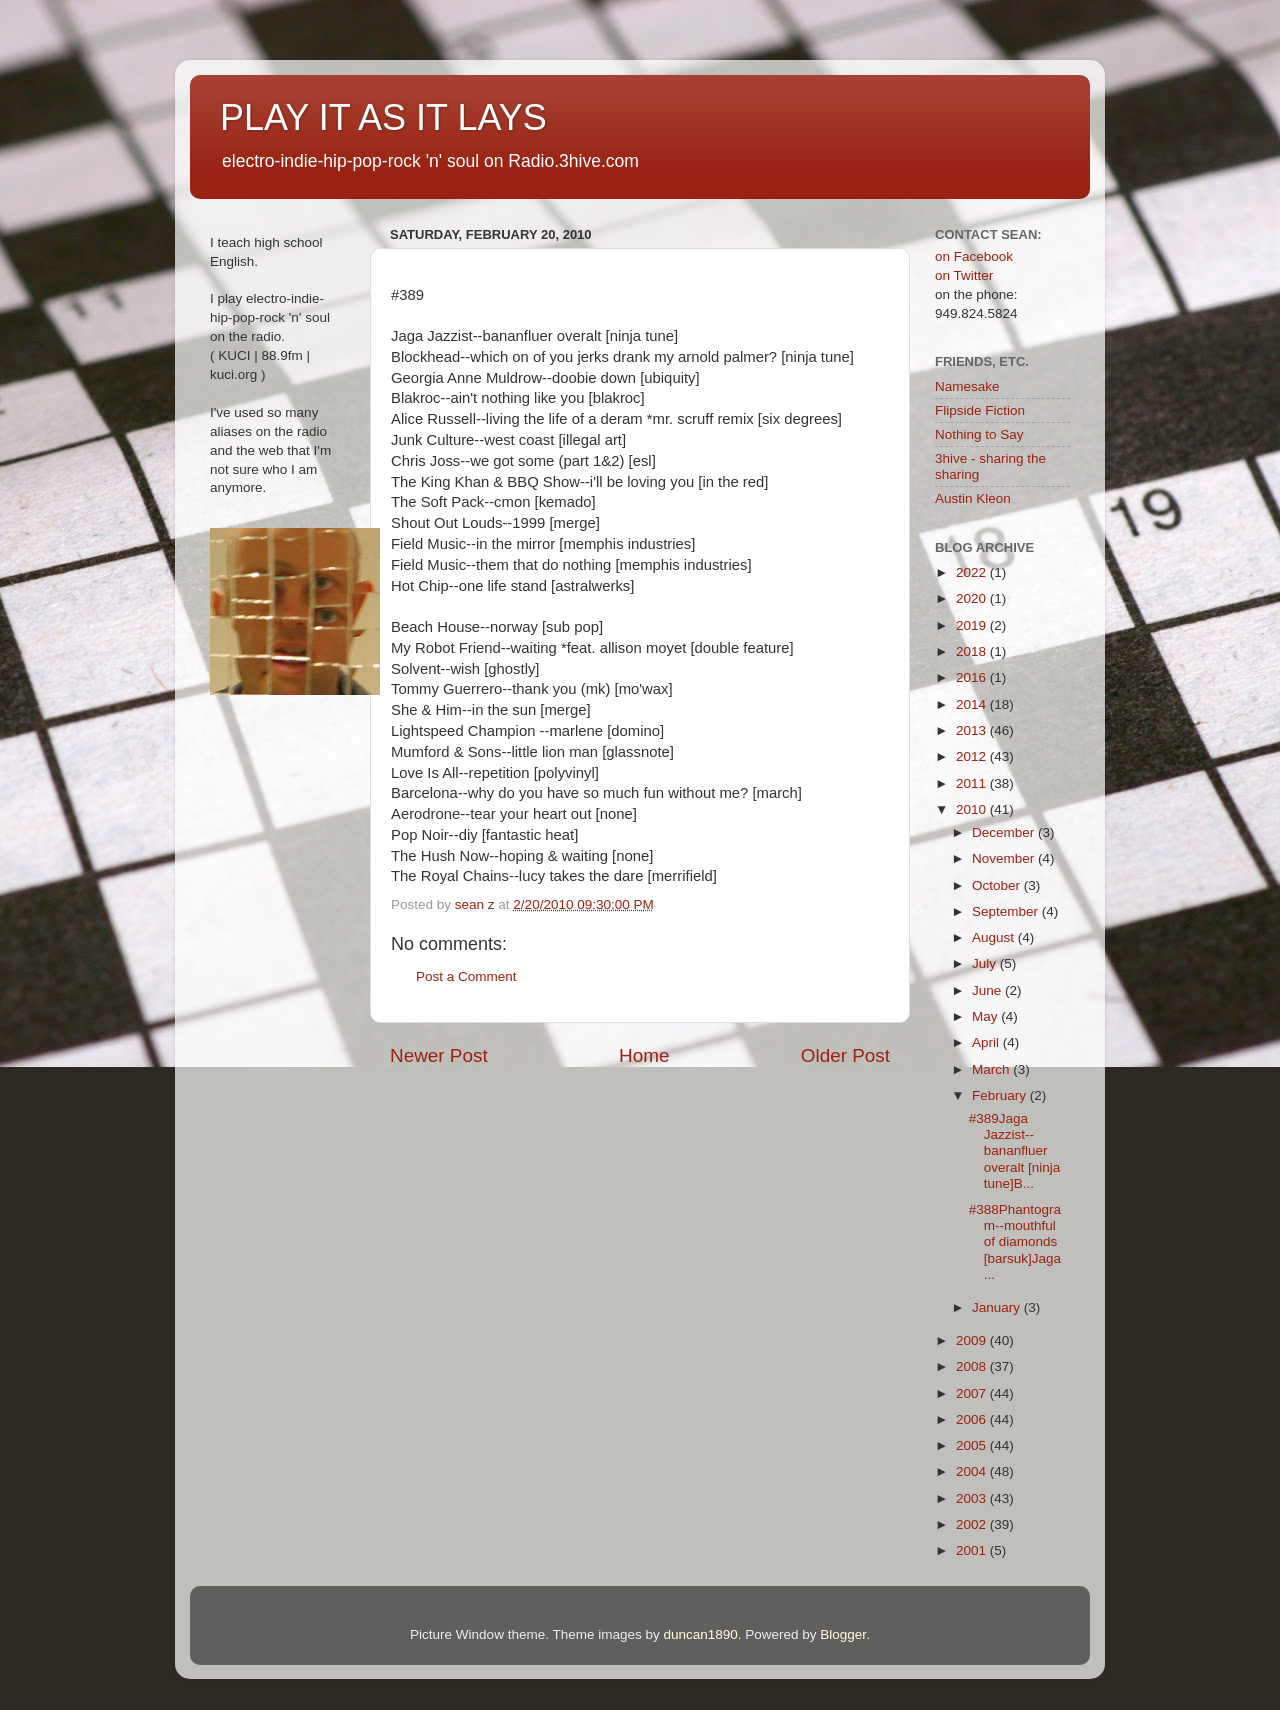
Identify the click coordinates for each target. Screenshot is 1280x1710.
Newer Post (439, 1055)
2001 (973, 1550)
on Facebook (974, 256)
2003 (973, 1498)
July (986, 963)
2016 (973, 677)
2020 (973, 598)
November (1005, 858)
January (998, 1307)
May (986, 1016)
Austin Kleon (973, 498)
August (995, 937)
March (992, 1069)
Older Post (845, 1055)
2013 (973, 730)
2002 (973, 1524)
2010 (973, 809)
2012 (973, 756)
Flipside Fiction (980, 410)
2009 (973, 1340)
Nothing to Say (979, 434)
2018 (973, 651)
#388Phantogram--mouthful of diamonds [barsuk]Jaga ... (1015, 1242)
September (1007, 911)
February (1001, 1095)
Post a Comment (466, 976)
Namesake (967, 386)
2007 (973, 1393)
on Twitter (964, 275)
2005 (973, 1445)
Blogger (843, 1634)
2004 (973, 1471)
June (988, 990)
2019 (973, 625)
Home (644, 1055)
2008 (973, 1366)
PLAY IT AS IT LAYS (383, 117)
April (987, 1042)
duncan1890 (700, 1634)
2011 (973, 783)
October (998, 885)
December (1005, 832)
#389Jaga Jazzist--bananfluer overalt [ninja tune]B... (1015, 1151)
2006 (973, 1419)
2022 (973, 572)
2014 (973, 704)
